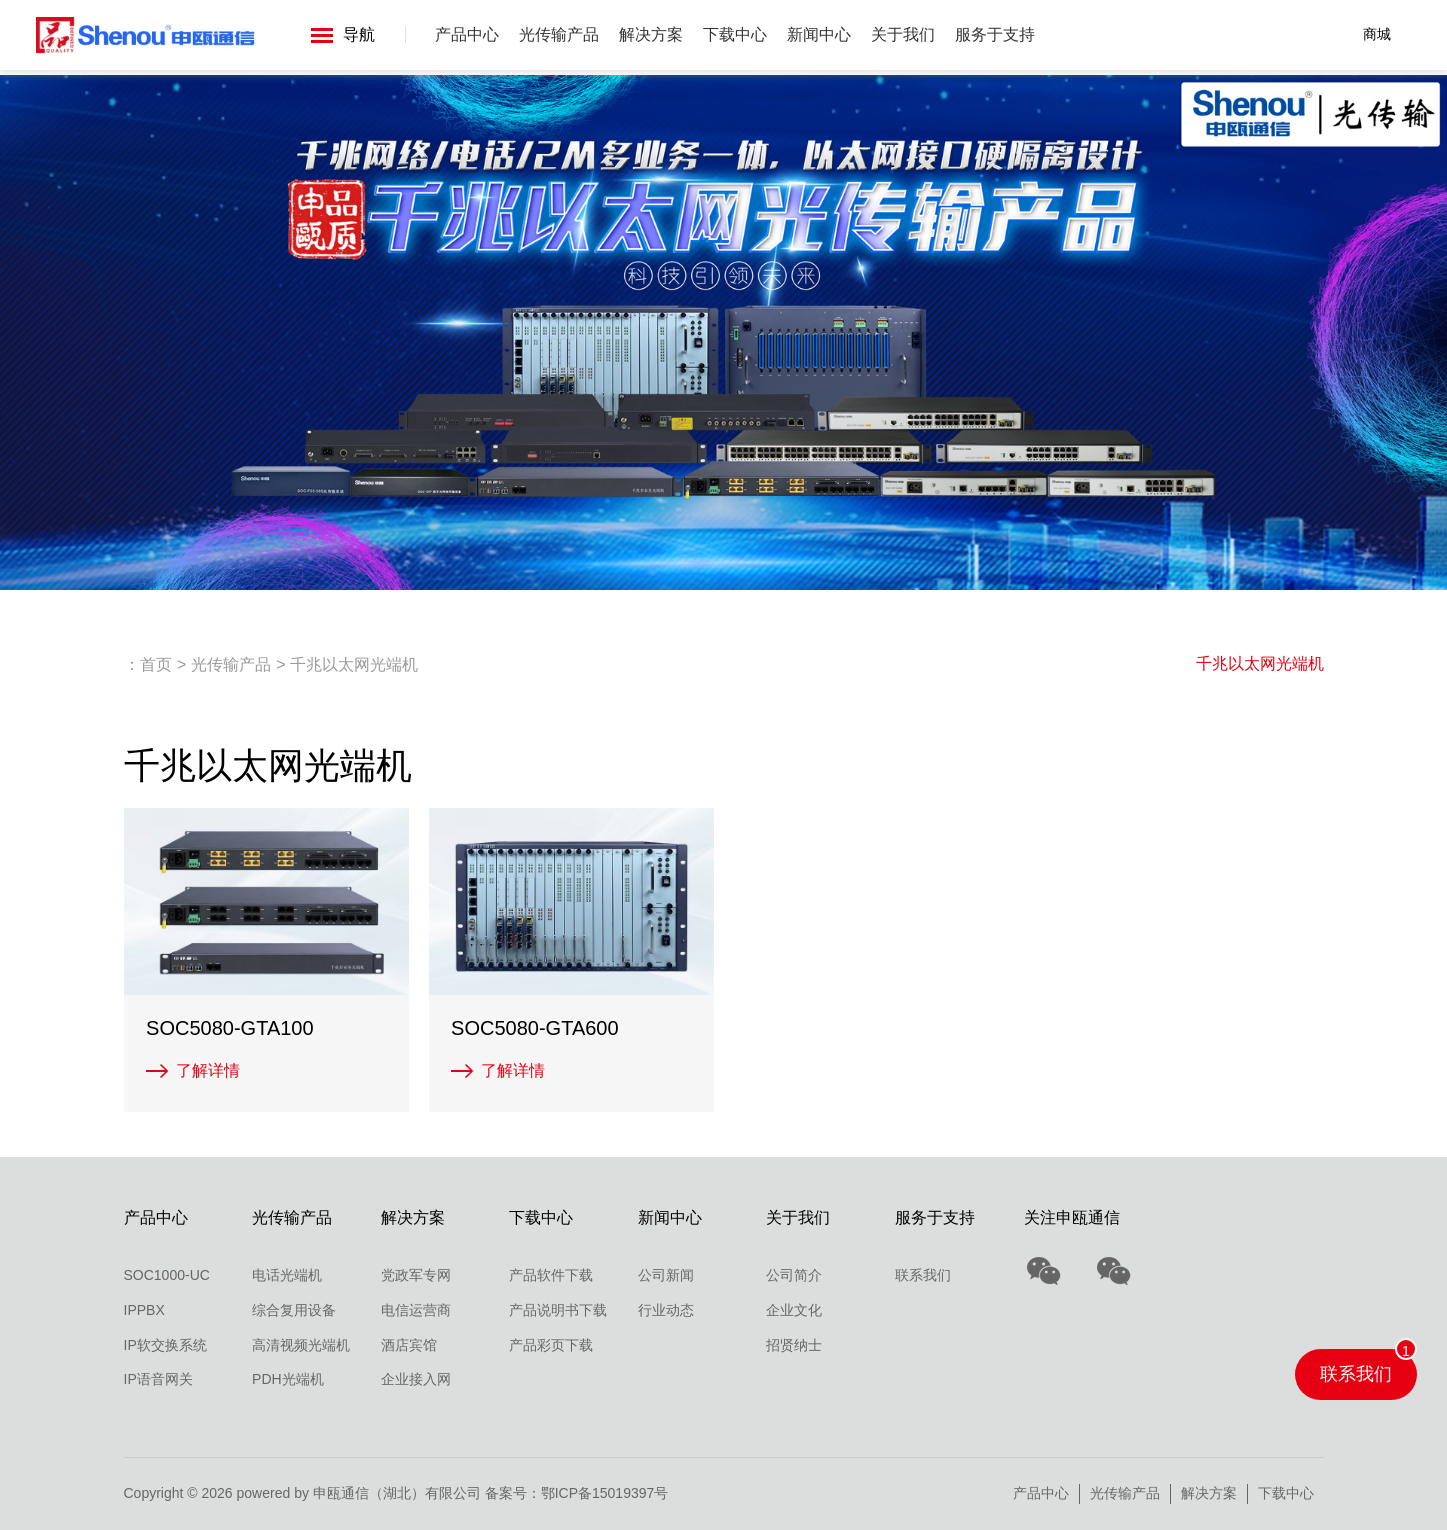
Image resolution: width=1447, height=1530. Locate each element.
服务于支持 (996, 34)
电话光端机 (287, 1275)
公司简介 (794, 1275)
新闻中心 (820, 34)
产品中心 (468, 34)
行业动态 (666, 1310)
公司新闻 (666, 1275)
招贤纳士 (794, 1345)
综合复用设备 (294, 1310)
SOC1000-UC (167, 1275)
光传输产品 (560, 34)
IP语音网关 (158, 1379)
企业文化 (794, 1310)
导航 (344, 34)
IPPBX (144, 1310)
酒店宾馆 (409, 1345)
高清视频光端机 (301, 1345)
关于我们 (904, 34)
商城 (1377, 34)
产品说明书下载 (558, 1310)
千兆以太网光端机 (1260, 663)
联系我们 (923, 1275)
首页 (156, 664)
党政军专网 (416, 1275)
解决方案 (652, 34)
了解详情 (208, 1070)
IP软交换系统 (165, 1345)
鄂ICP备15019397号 (605, 1493)
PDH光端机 (288, 1379)
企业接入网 (416, 1379)
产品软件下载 (551, 1275)
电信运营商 (416, 1310)
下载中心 (736, 34)
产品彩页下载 (551, 1345)
